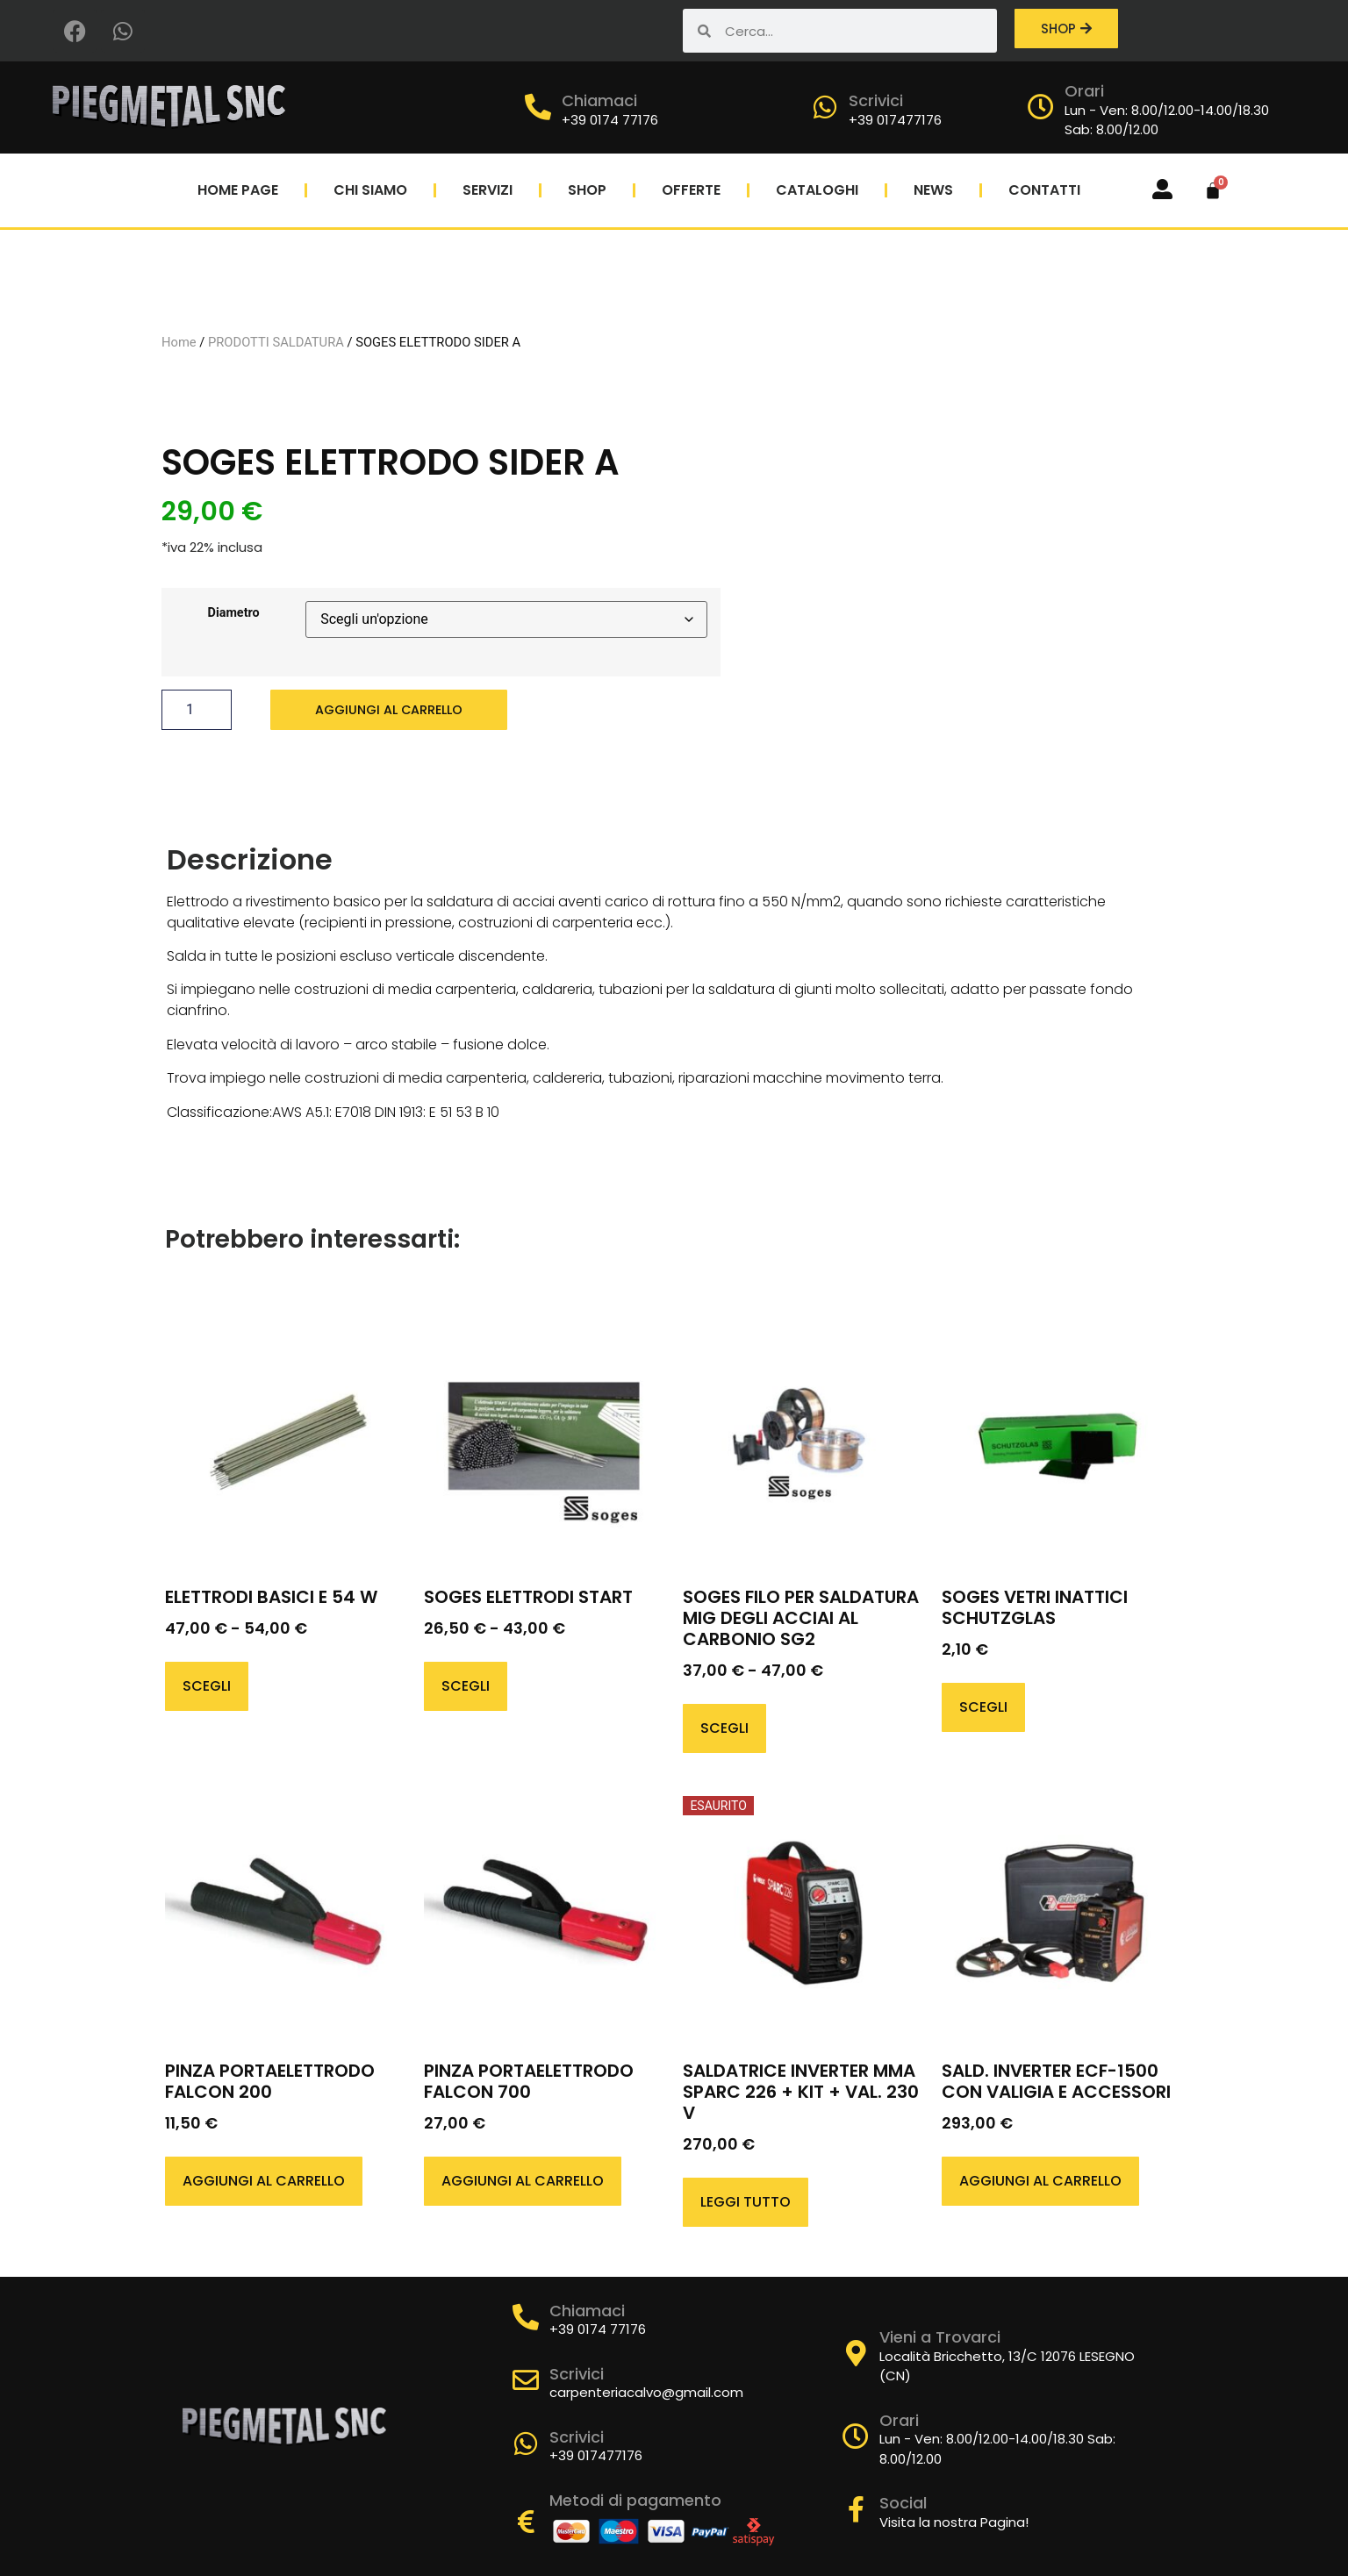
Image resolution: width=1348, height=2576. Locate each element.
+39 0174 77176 (610, 120)
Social (903, 2465)
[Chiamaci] (538, 107)
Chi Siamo (370, 190)
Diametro (234, 594)
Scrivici (876, 100)
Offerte (691, 190)
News (933, 190)
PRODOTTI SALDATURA (276, 322)
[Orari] (1041, 107)
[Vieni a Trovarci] (855, 2315)
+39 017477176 (895, 120)
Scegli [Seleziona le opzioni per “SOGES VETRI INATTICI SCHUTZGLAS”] (983, 1668)
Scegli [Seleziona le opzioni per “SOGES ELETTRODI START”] (465, 1647)
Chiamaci (599, 100)
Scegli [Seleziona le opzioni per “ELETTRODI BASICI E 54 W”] (207, 1647)
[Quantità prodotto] (196, 690)
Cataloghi (817, 190)
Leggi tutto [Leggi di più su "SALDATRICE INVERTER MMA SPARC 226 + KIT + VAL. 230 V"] (745, 2163)
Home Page (237, 190)
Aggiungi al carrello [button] (264, 2142)
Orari (1084, 91)
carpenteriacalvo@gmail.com (646, 2354)
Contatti (1044, 190)
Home (179, 322)
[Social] (855, 2471)
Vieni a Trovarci (939, 2298)
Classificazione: (219, 1075)
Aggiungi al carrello (396, 690)
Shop (587, 190)
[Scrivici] (825, 107)
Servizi (487, 190)
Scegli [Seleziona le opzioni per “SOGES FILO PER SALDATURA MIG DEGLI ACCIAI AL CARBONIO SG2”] (724, 1689)
